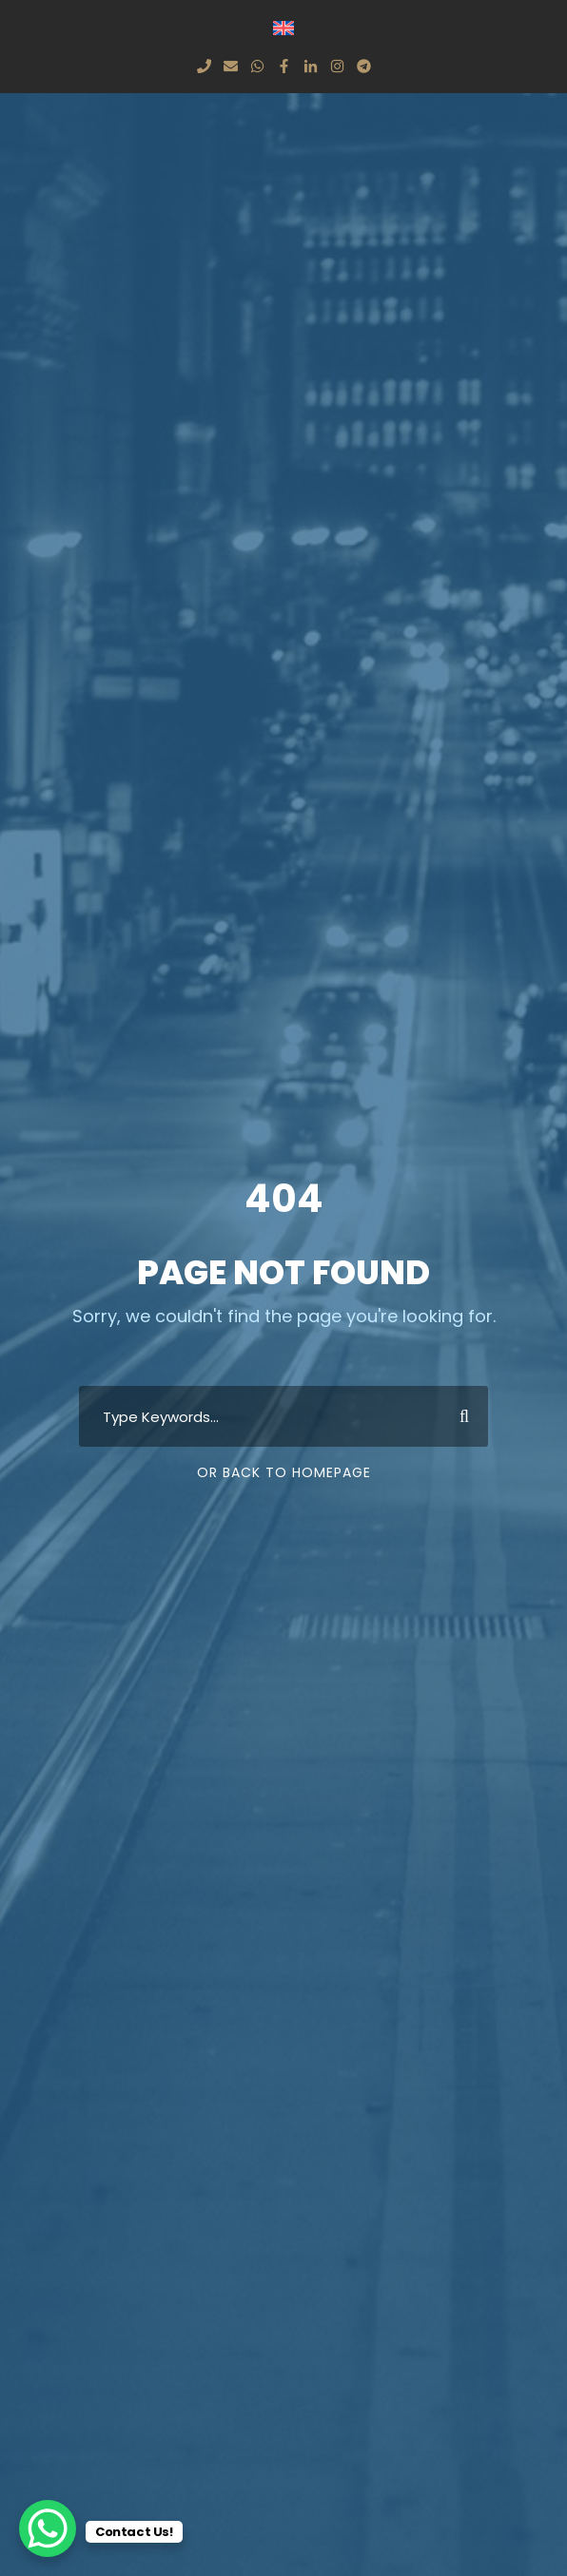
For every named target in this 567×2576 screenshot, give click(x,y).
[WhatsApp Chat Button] (47, 2528)
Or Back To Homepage (284, 1472)
